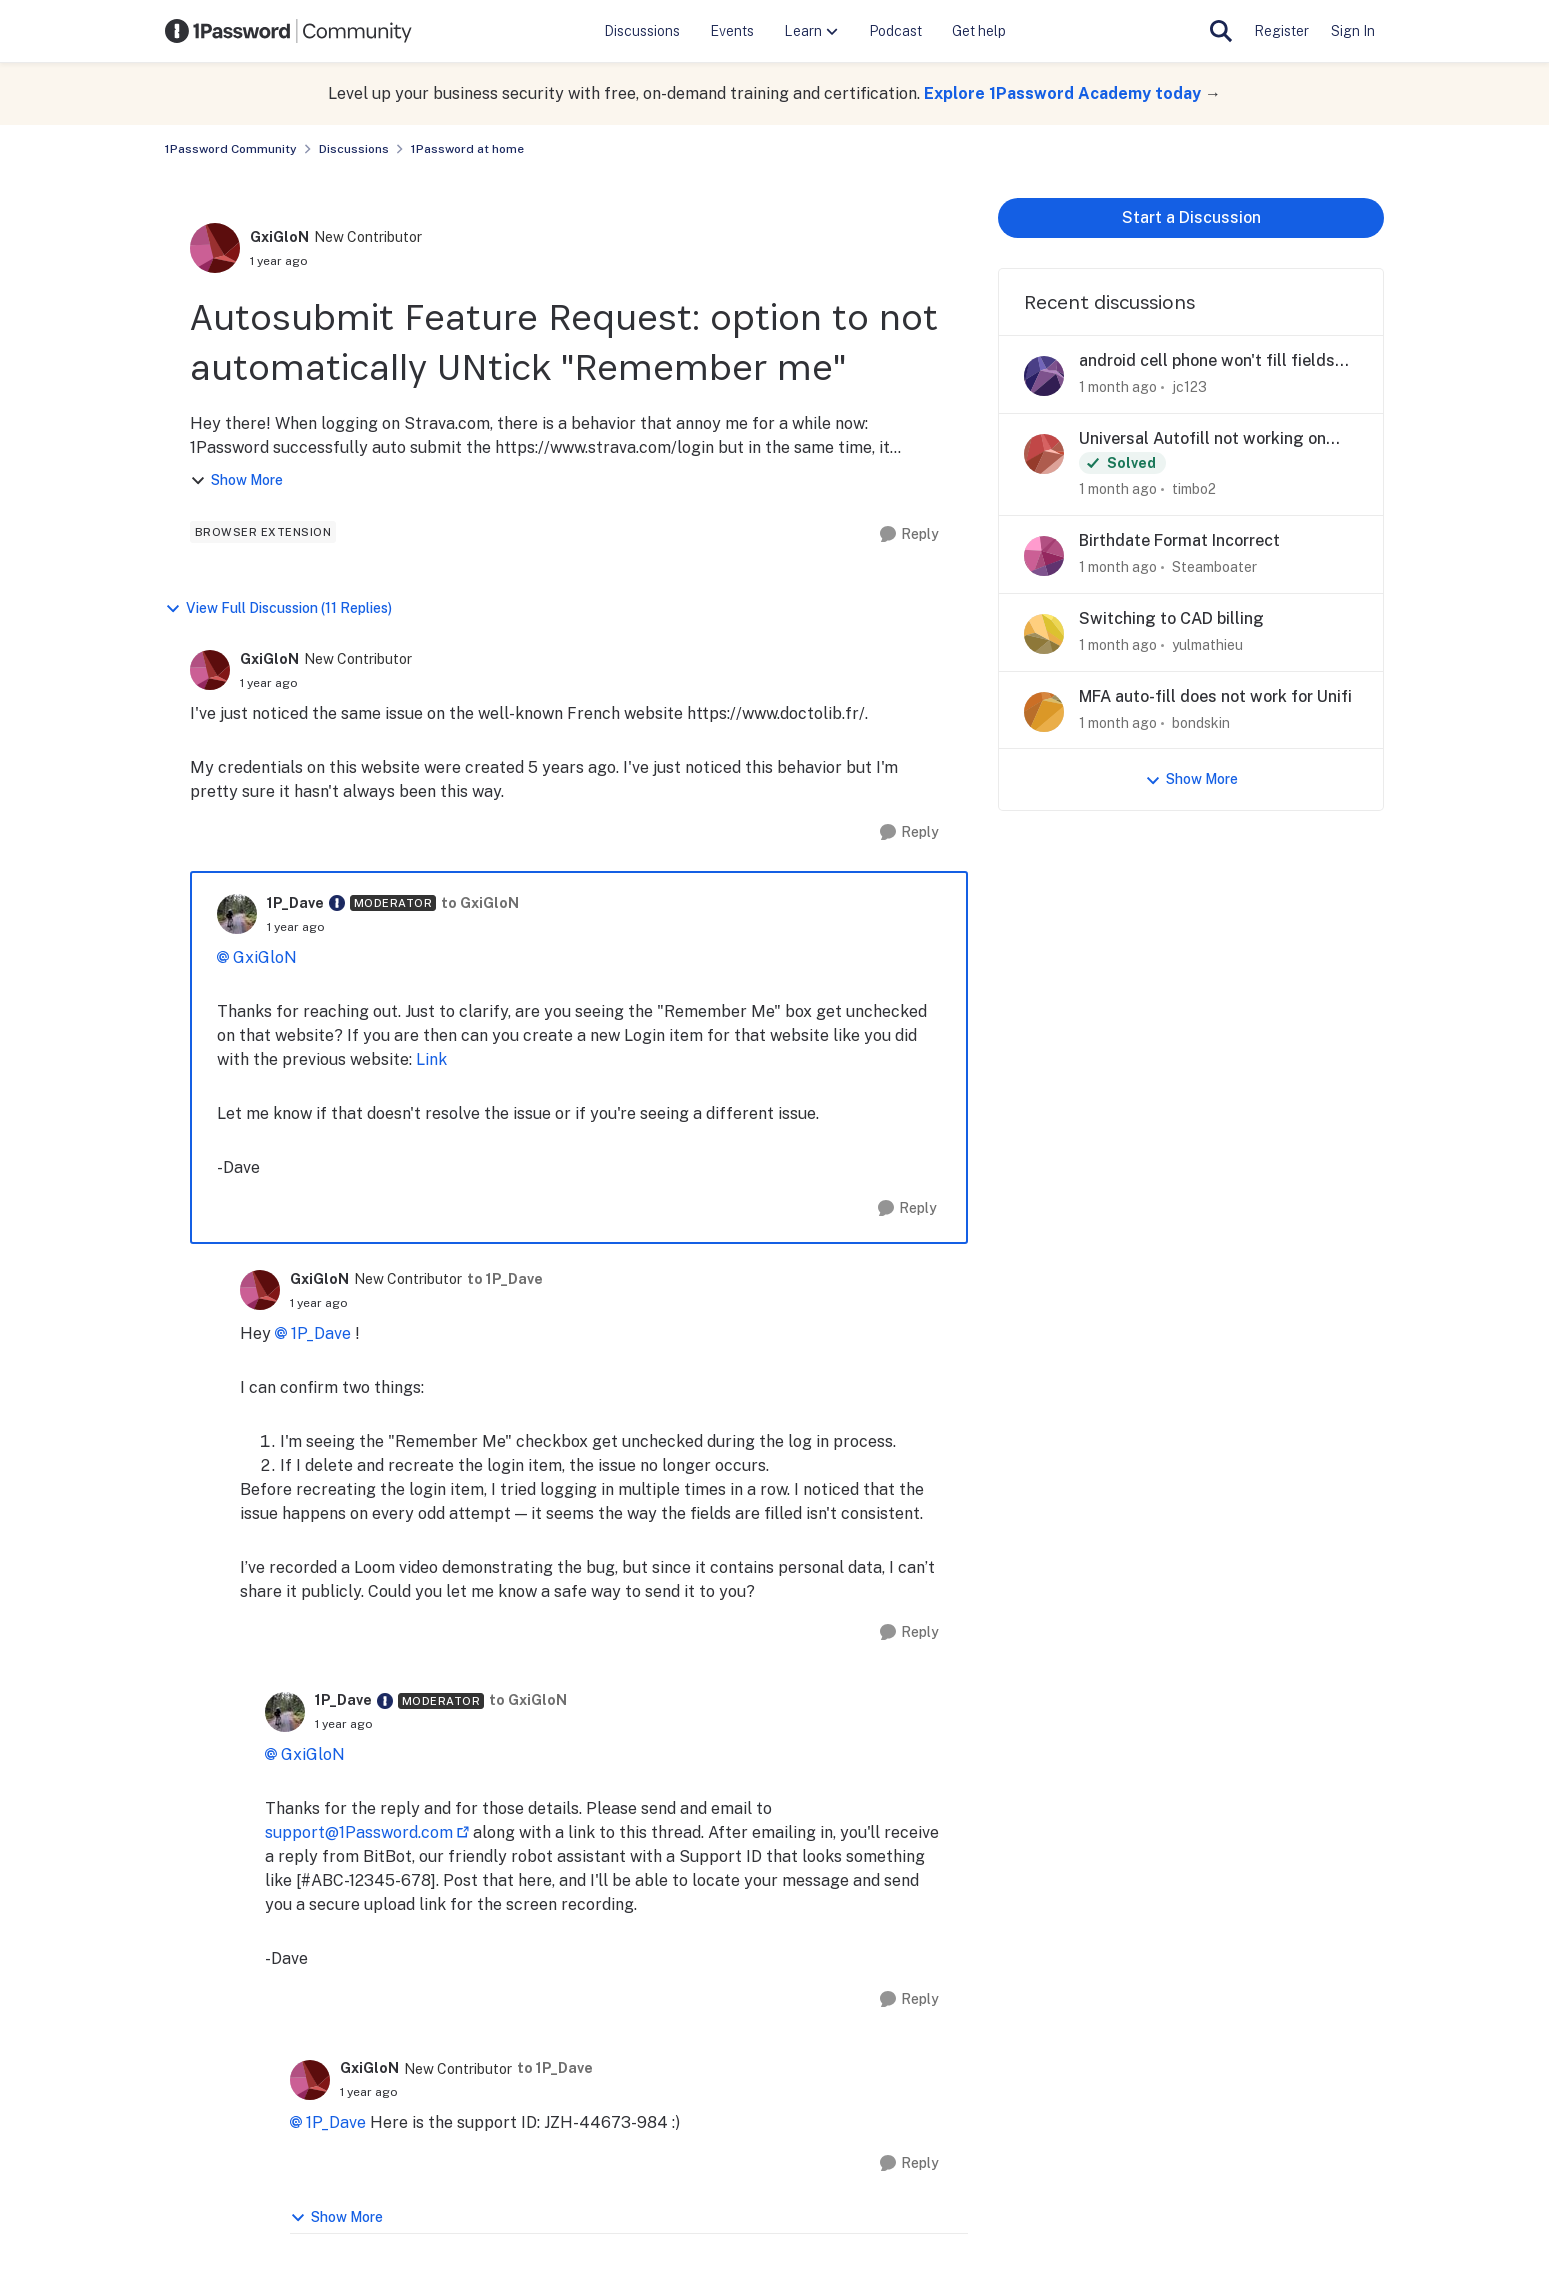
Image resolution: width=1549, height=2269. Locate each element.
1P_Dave (321, 1333)
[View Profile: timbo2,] (1044, 454)
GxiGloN (265, 957)
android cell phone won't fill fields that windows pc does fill (1207, 361)
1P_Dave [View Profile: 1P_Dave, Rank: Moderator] (295, 903)
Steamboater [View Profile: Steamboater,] (1214, 567)
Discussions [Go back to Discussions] (354, 149)
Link (431, 1059)
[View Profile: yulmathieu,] (1044, 634)
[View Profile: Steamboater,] (1044, 556)
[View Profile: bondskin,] (1044, 712)
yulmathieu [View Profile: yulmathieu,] (1207, 645)
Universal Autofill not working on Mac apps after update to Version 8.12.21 (1204, 439)
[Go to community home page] (289, 31)
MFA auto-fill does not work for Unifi (1215, 696)
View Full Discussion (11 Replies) (278, 608)
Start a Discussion (1191, 217)
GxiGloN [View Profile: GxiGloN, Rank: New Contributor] (279, 237)
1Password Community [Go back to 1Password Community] (231, 149)
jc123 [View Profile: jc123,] (1189, 387)
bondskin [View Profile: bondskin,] (1201, 722)
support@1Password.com (359, 1832)
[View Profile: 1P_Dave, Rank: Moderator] (237, 914)
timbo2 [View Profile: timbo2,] (1194, 489)
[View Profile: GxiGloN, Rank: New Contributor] (215, 248)
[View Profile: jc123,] (1044, 376)
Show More (236, 480)
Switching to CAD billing (1171, 618)
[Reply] (909, 534)
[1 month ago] (1118, 387)
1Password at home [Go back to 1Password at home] (467, 149)
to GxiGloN (480, 903)
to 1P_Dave (505, 1279)
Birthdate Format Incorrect (1179, 540)
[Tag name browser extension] (263, 532)
